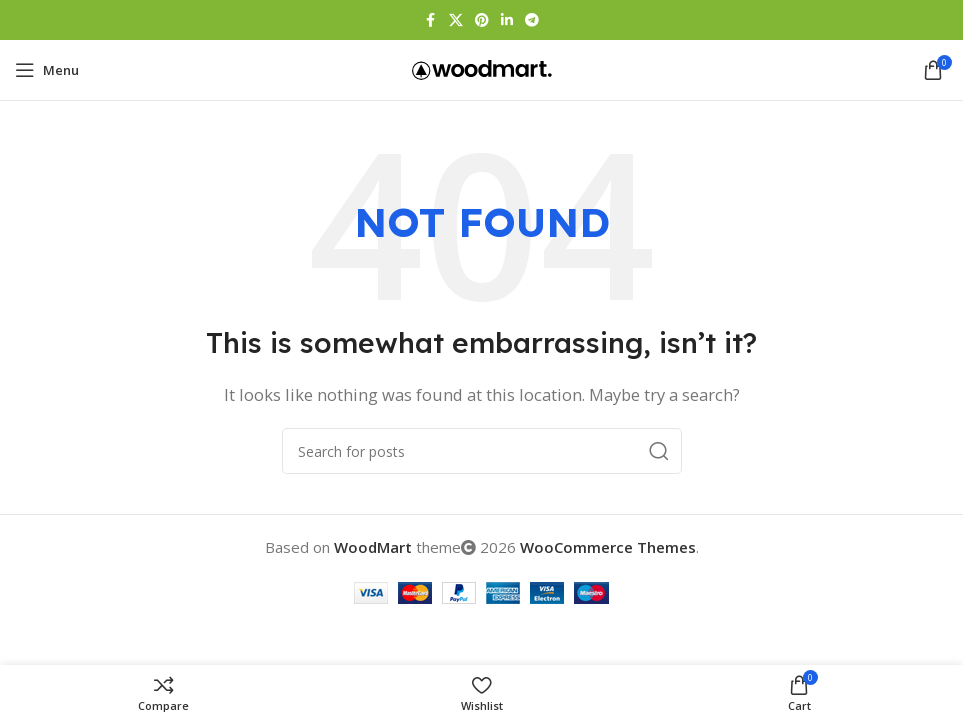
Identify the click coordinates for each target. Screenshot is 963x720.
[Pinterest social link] (482, 20)
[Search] (482, 451)
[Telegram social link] (532, 20)
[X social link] (456, 20)
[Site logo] (482, 68)
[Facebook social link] (431, 20)
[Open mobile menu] (47, 70)
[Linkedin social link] (507, 20)
